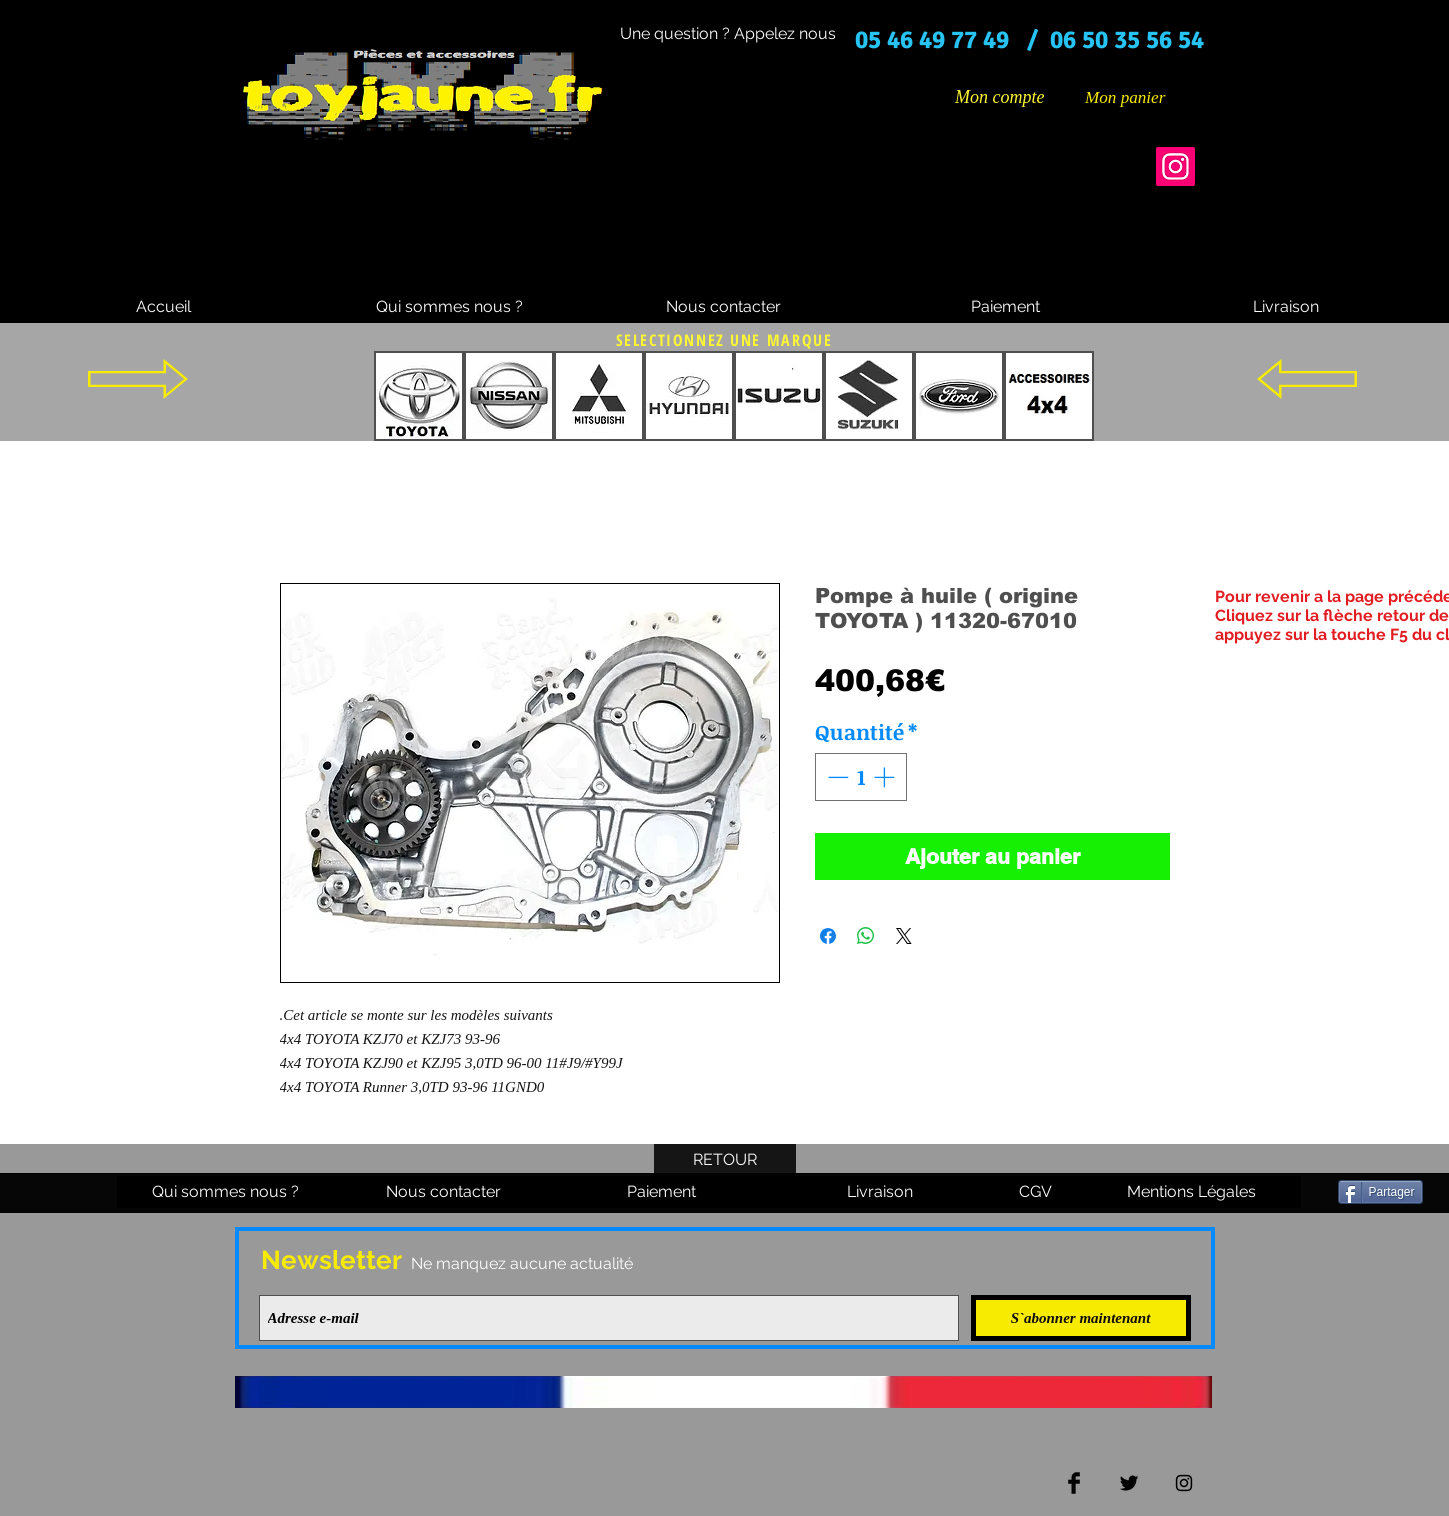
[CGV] (1036, 1192)
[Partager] (1380, 1192)
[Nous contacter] (724, 307)
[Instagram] (1175, 166)
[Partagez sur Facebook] (828, 936)
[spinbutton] (860, 777)
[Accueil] (164, 307)
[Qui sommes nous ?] (449, 307)
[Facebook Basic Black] (1074, 1483)
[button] (1140, 97)
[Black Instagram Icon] (1184, 1483)
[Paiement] (1006, 307)
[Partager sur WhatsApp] (866, 936)
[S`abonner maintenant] (1081, 1318)
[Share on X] (904, 936)
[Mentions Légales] (1192, 1192)
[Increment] (886, 777)
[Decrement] (836, 777)
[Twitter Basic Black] (1129, 1483)
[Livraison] (1286, 307)
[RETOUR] (725, 1160)
